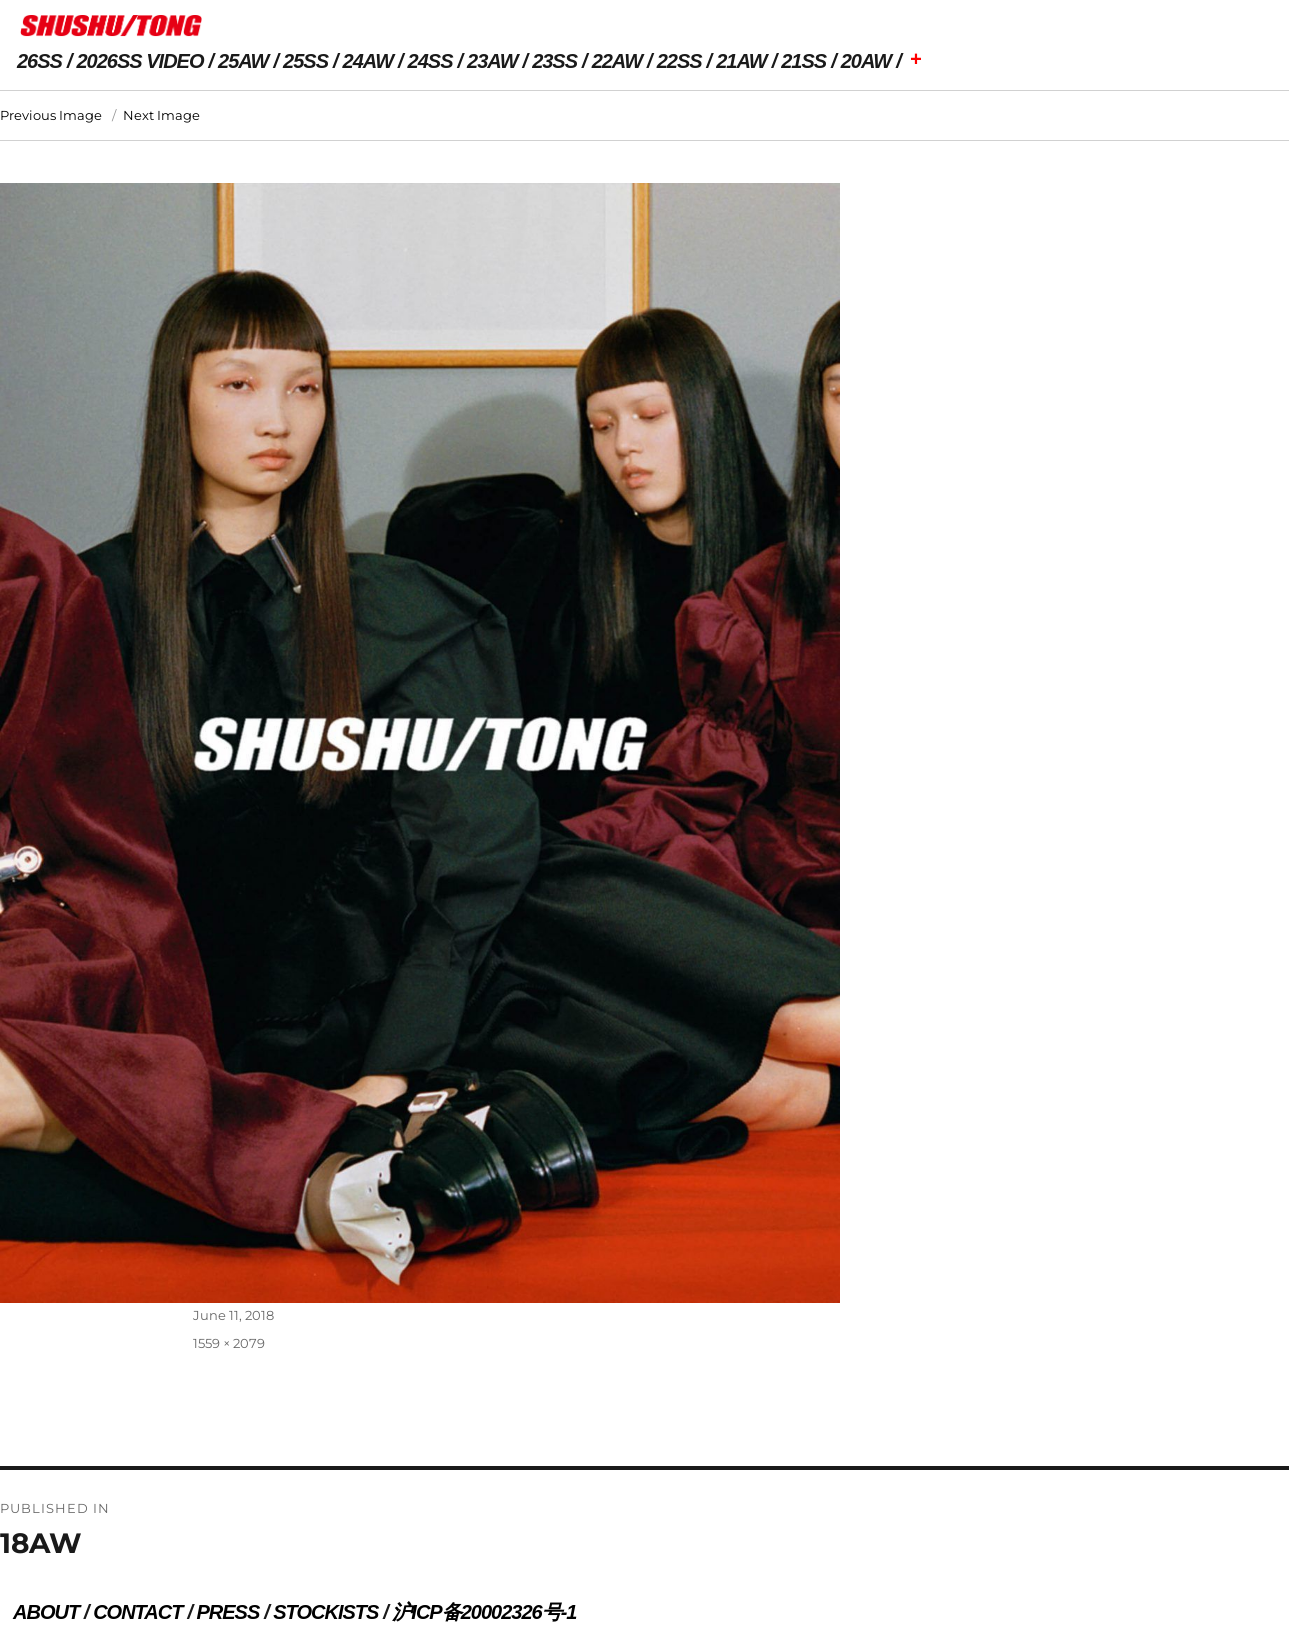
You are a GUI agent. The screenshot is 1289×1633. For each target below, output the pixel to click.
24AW (368, 61)
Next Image (161, 115)
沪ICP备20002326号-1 (484, 1612)
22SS (679, 61)
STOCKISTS (325, 1612)
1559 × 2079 (229, 1343)
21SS (803, 61)
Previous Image (51, 115)
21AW (741, 61)
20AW (866, 61)
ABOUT (46, 1612)
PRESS (227, 1612)
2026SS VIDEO (140, 61)
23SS (554, 61)
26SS (39, 61)
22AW (617, 61)
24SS (430, 61)
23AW (492, 61)
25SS (305, 61)
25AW (243, 61)
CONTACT (137, 1612)
